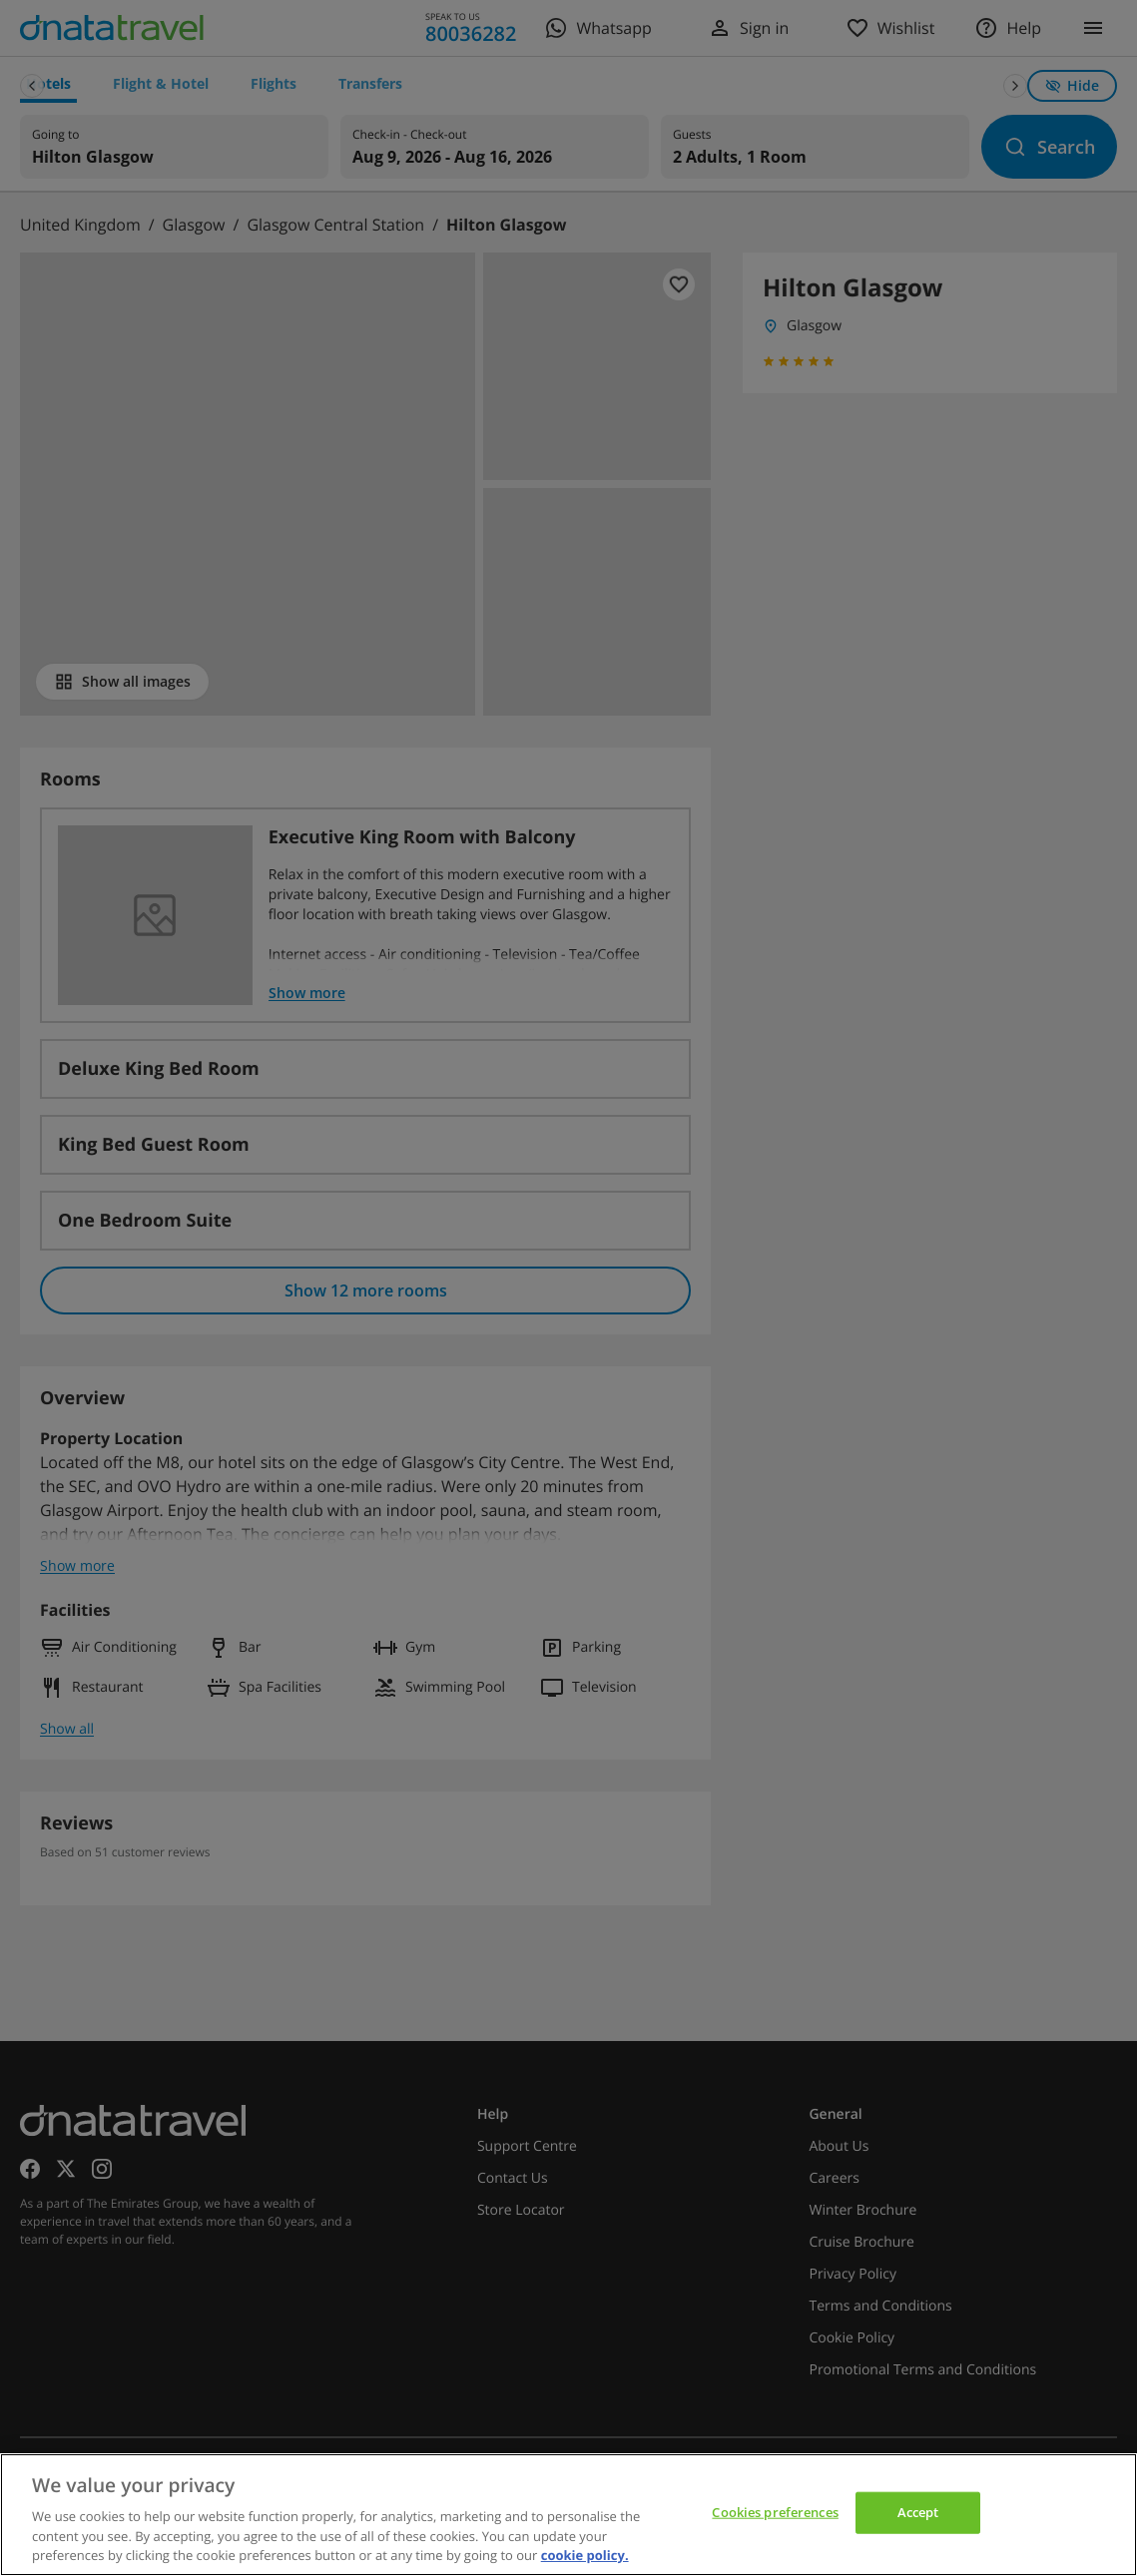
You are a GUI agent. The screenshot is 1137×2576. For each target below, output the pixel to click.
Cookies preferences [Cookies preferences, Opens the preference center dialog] (775, 2512)
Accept (918, 2512)
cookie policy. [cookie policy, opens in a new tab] (585, 2555)
